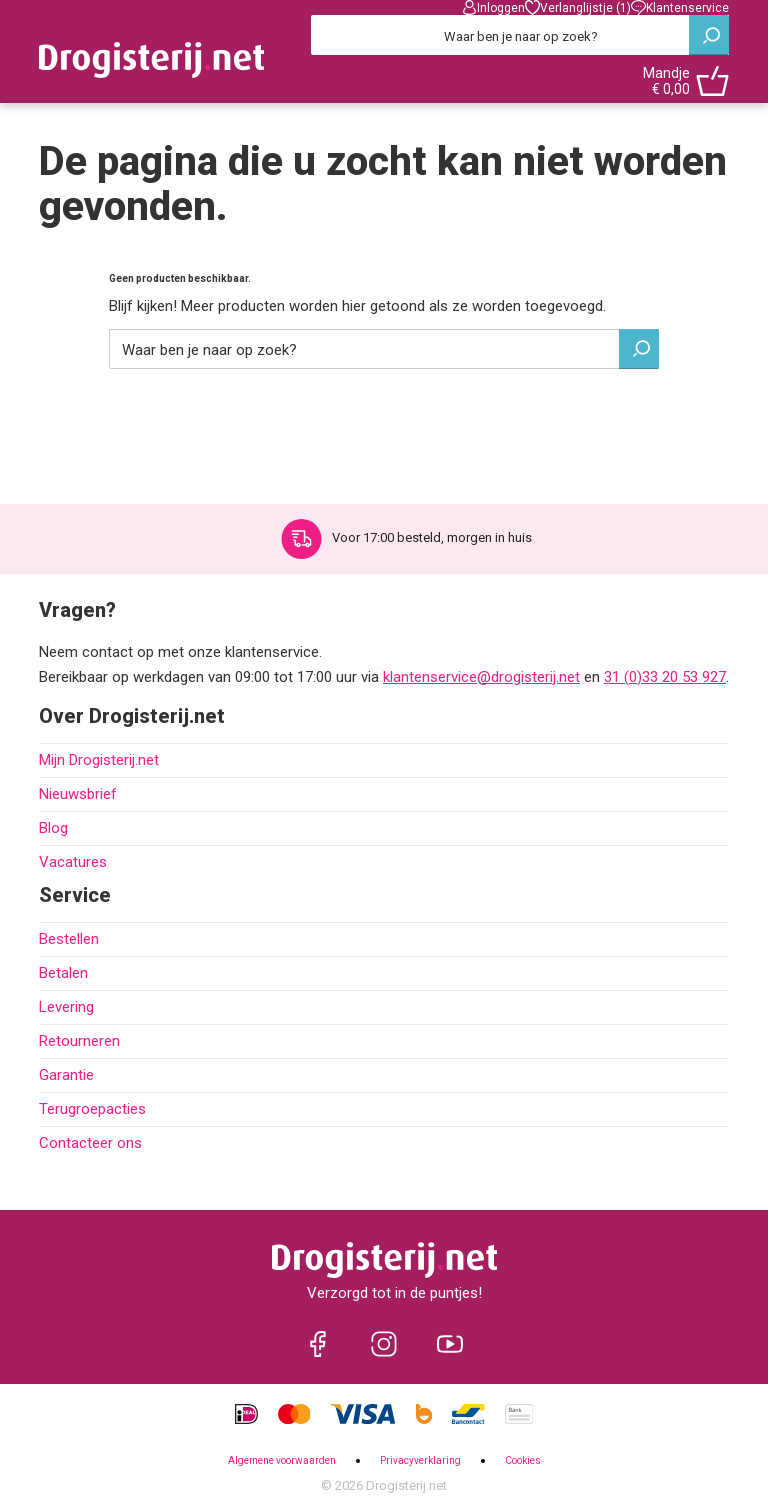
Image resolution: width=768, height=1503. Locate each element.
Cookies (523, 1460)
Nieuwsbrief (78, 794)
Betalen (63, 973)
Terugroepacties (92, 1109)
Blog (53, 828)
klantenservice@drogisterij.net (481, 677)
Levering (66, 1007)
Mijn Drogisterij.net (99, 760)
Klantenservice (680, 7)
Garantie (66, 1075)
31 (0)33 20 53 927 (665, 677)
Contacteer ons (90, 1143)
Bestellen (69, 939)
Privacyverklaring (420, 1460)
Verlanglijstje (578, 7)
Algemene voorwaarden (282, 1460)
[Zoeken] (520, 35)
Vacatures (73, 862)
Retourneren (79, 1041)
